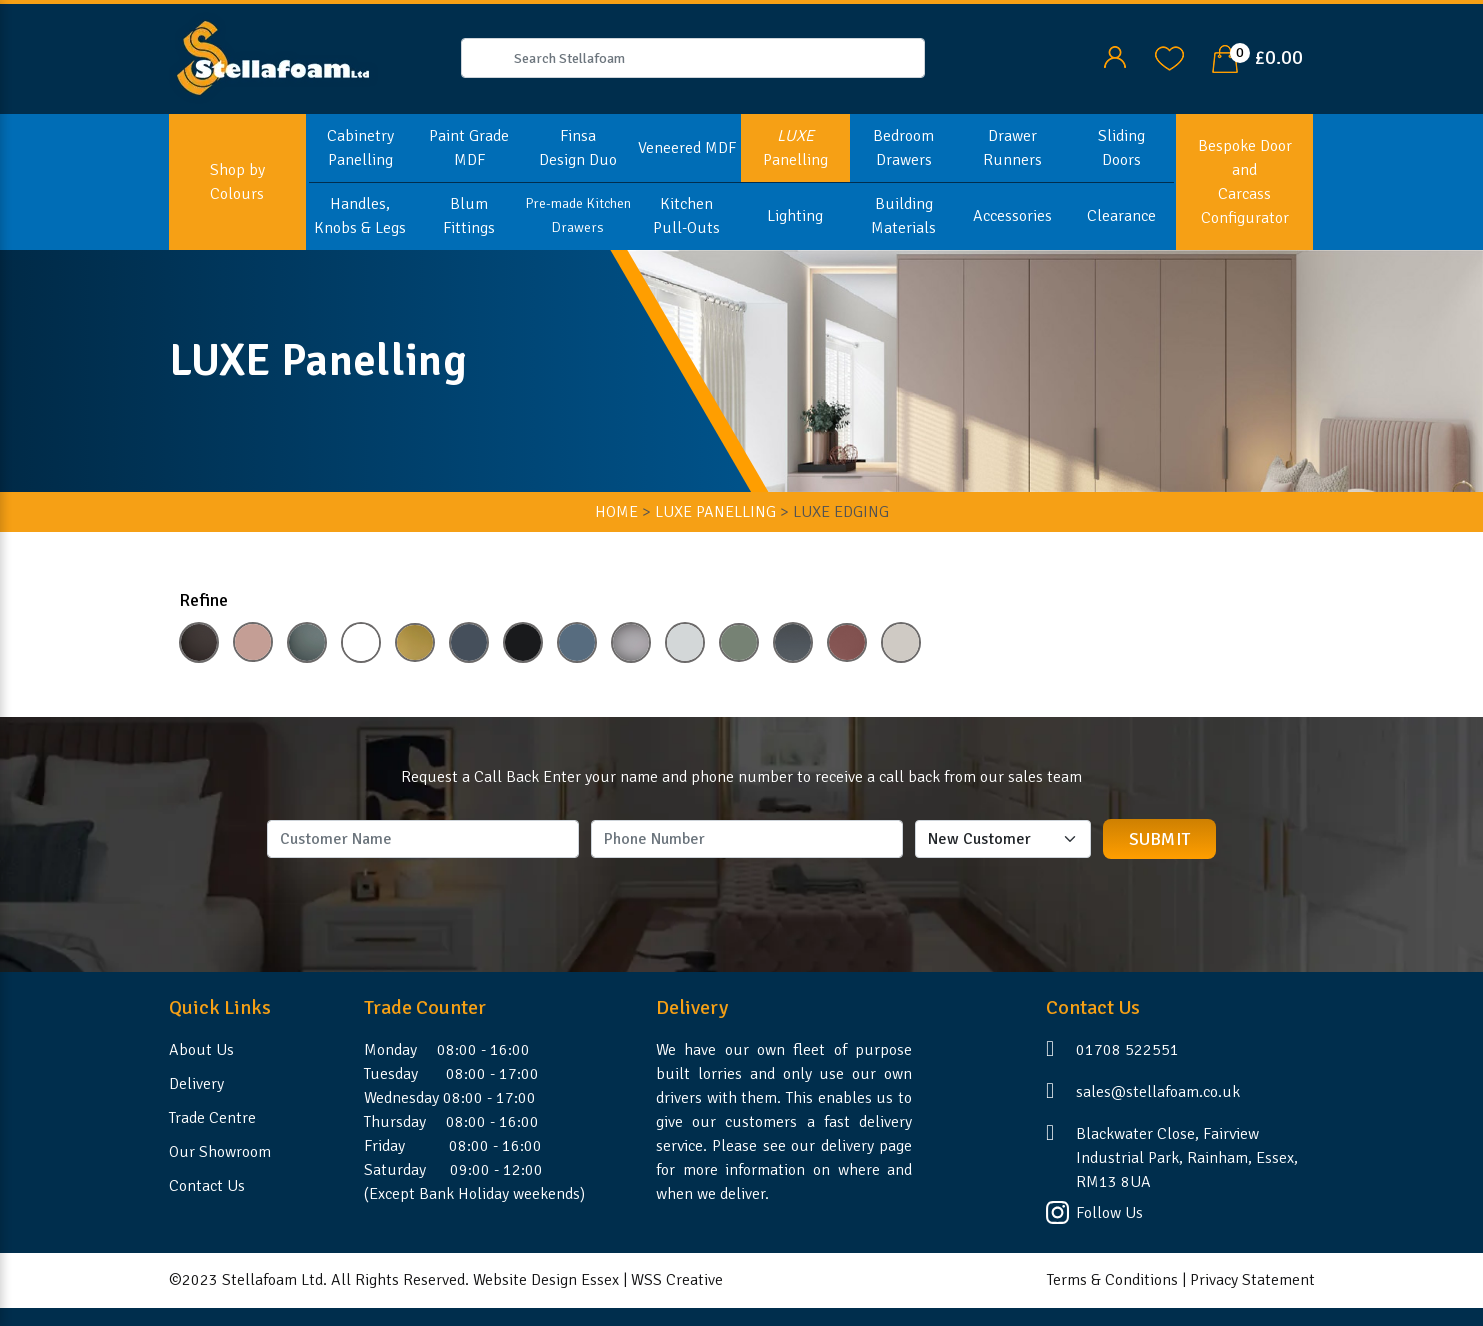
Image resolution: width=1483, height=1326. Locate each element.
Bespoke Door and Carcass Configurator (1245, 182)
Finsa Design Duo (578, 148)
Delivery (196, 1084)
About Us (201, 1050)
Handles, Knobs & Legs (360, 216)
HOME (616, 512)
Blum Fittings (469, 216)
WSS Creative (677, 1280)
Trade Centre (212, 1118)
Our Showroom (220, 1152)
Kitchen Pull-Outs (686, 216)
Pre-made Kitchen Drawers (578, 215)
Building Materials (903, 216)
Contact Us (207, 1186)
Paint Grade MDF (469, 148)
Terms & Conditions (1112, 1280)
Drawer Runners (1012, 148)
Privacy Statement (1252, 1280)
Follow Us (1109, 1213)
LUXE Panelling (715, 512)
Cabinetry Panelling (360, 148)
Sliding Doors (1121, 148)
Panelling (795, 148)
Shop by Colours (237, 182)
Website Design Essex (546, 1280)
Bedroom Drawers (903, 148)
